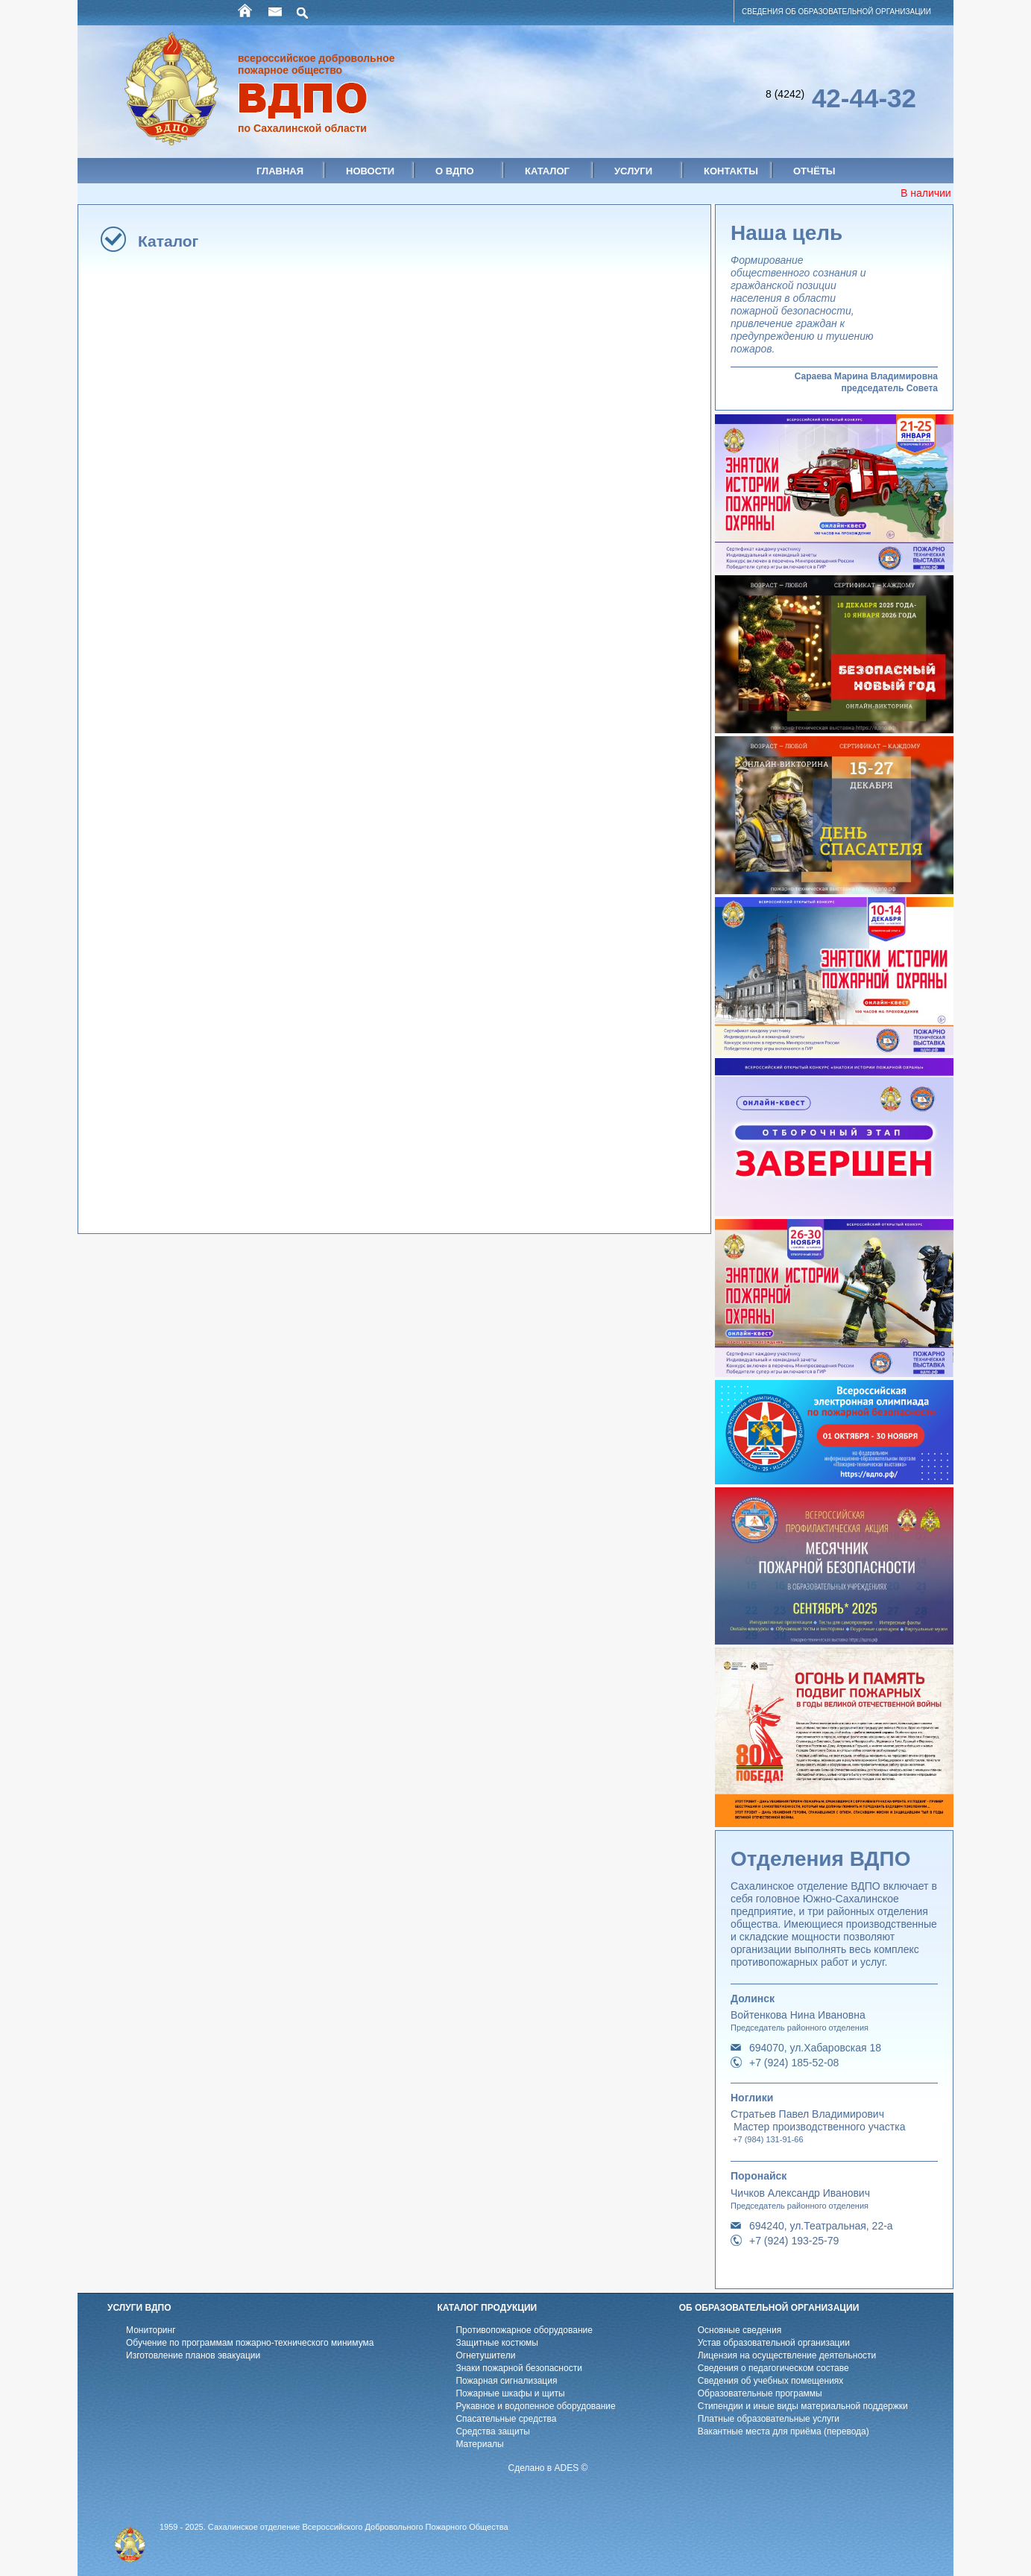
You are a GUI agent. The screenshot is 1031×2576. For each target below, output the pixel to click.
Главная (279, 171)
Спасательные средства (505, 2419)
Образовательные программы (760, 2393)
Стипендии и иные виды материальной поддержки (803, 2406)
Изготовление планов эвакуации (193, 2355)
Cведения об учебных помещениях (771, 2381)
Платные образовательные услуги (768, 2419)
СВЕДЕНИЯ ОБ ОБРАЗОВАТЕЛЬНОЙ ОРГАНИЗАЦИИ (836, 11)
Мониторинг (151, 2330)
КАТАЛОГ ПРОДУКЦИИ (487, 2308)
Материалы (479, 2444)
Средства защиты (492, 2431)
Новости (370, 171)
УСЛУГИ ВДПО (139, 2308)
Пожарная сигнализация (506, 2381)
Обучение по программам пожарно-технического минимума (249, 2343)
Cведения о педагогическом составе (773, 2368)
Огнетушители (485, 2355)
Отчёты (814, 171)
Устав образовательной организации (774, 2343)
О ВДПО (454, 171)
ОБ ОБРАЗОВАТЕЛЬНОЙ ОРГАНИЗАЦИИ (769, 2308)
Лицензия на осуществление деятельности (787, 2355)
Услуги (633, 171)
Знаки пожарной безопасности (518, 2368)
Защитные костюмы (496, 2343)
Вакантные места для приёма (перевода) (783, 2431)
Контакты (731, 171)
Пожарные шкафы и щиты (509, 2393)
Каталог (547, 171)
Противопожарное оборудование (524, 2330)
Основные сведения (739, 2330)
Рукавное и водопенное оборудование (535, 2406)
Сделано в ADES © (548, 2468)
